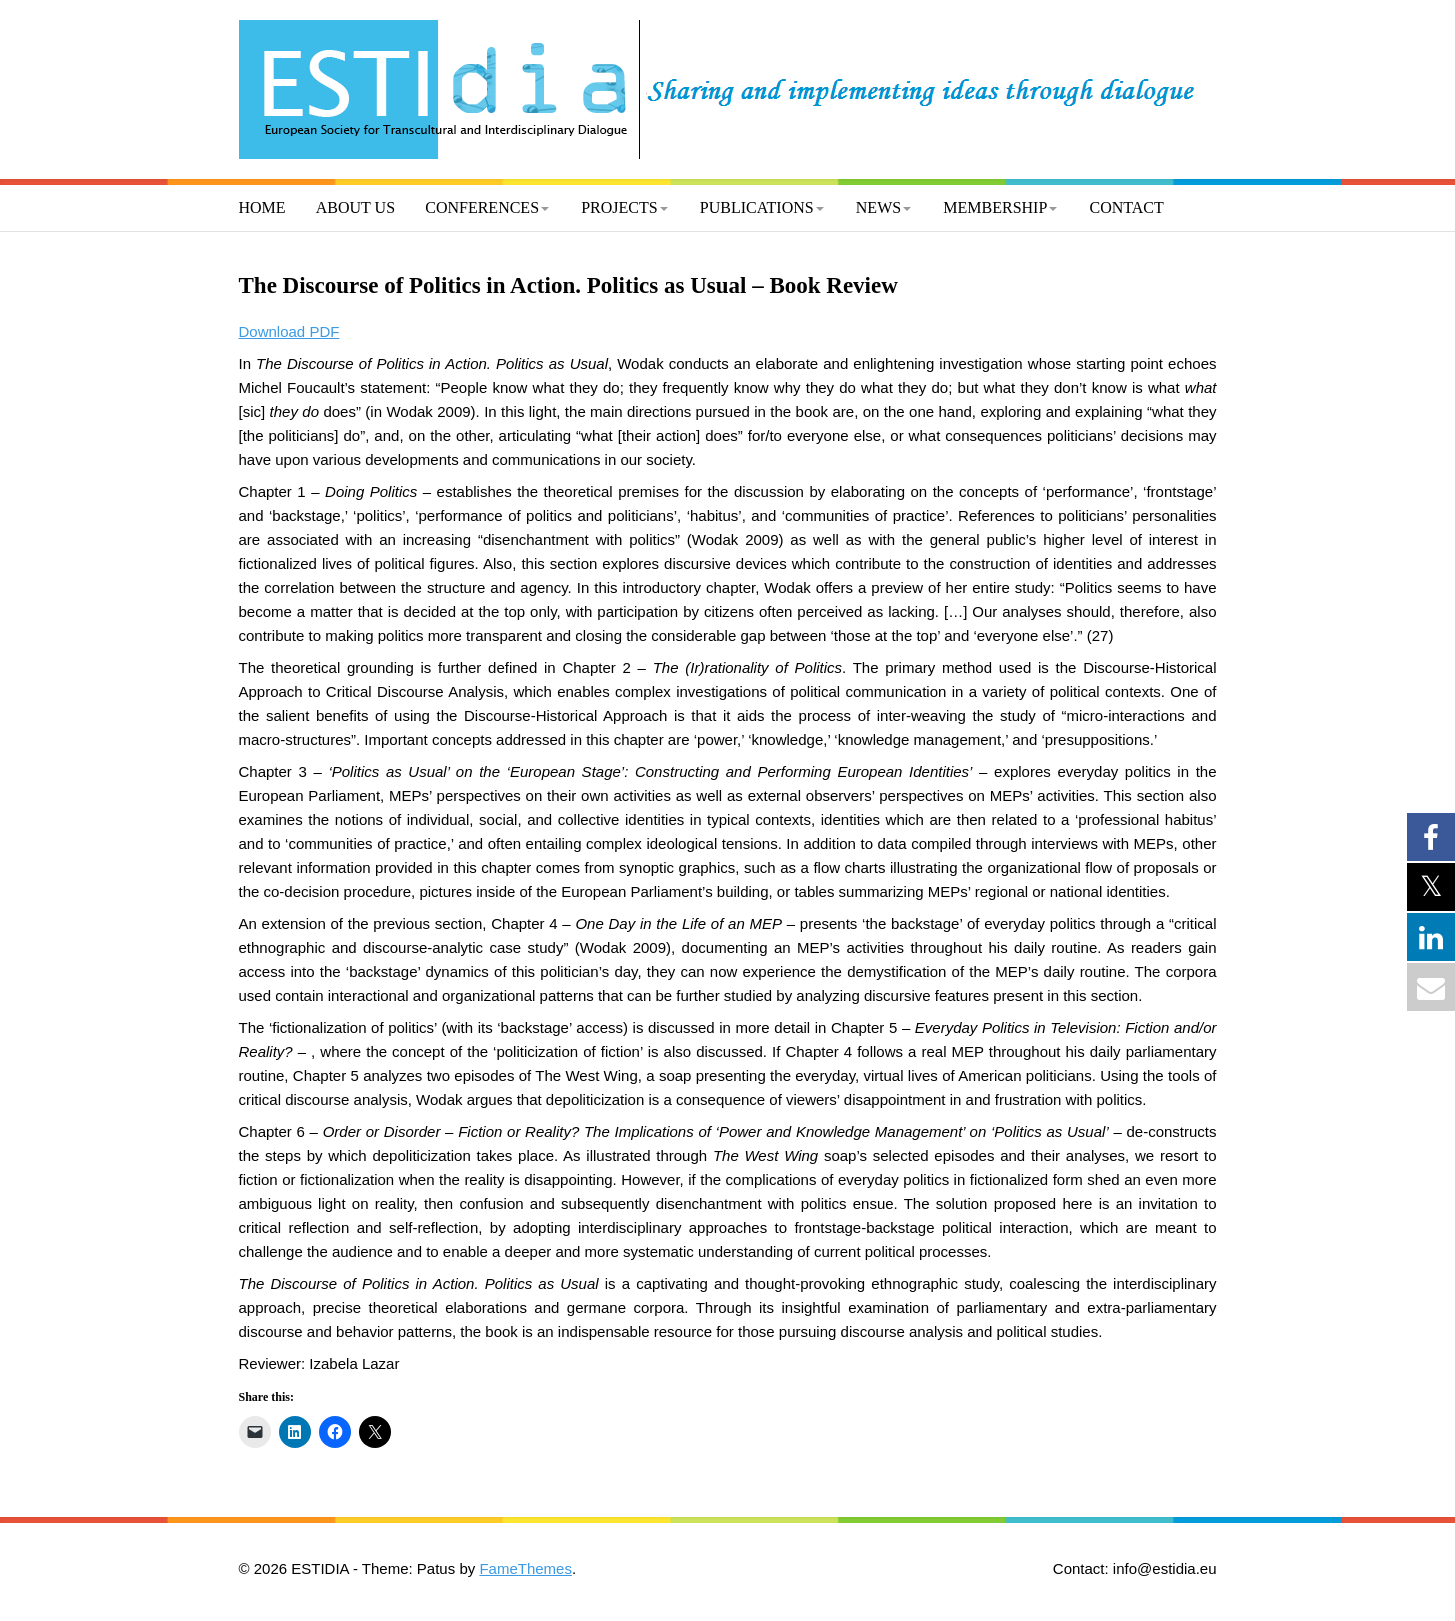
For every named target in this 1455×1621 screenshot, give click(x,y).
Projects (619, 207)
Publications (757, 207)
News (878, 207)
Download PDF (289, 331)
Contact (1127, 207)
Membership (995, 207)
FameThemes (525, 1568)
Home (262, 207)
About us (355, 207)
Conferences (482, 207)
